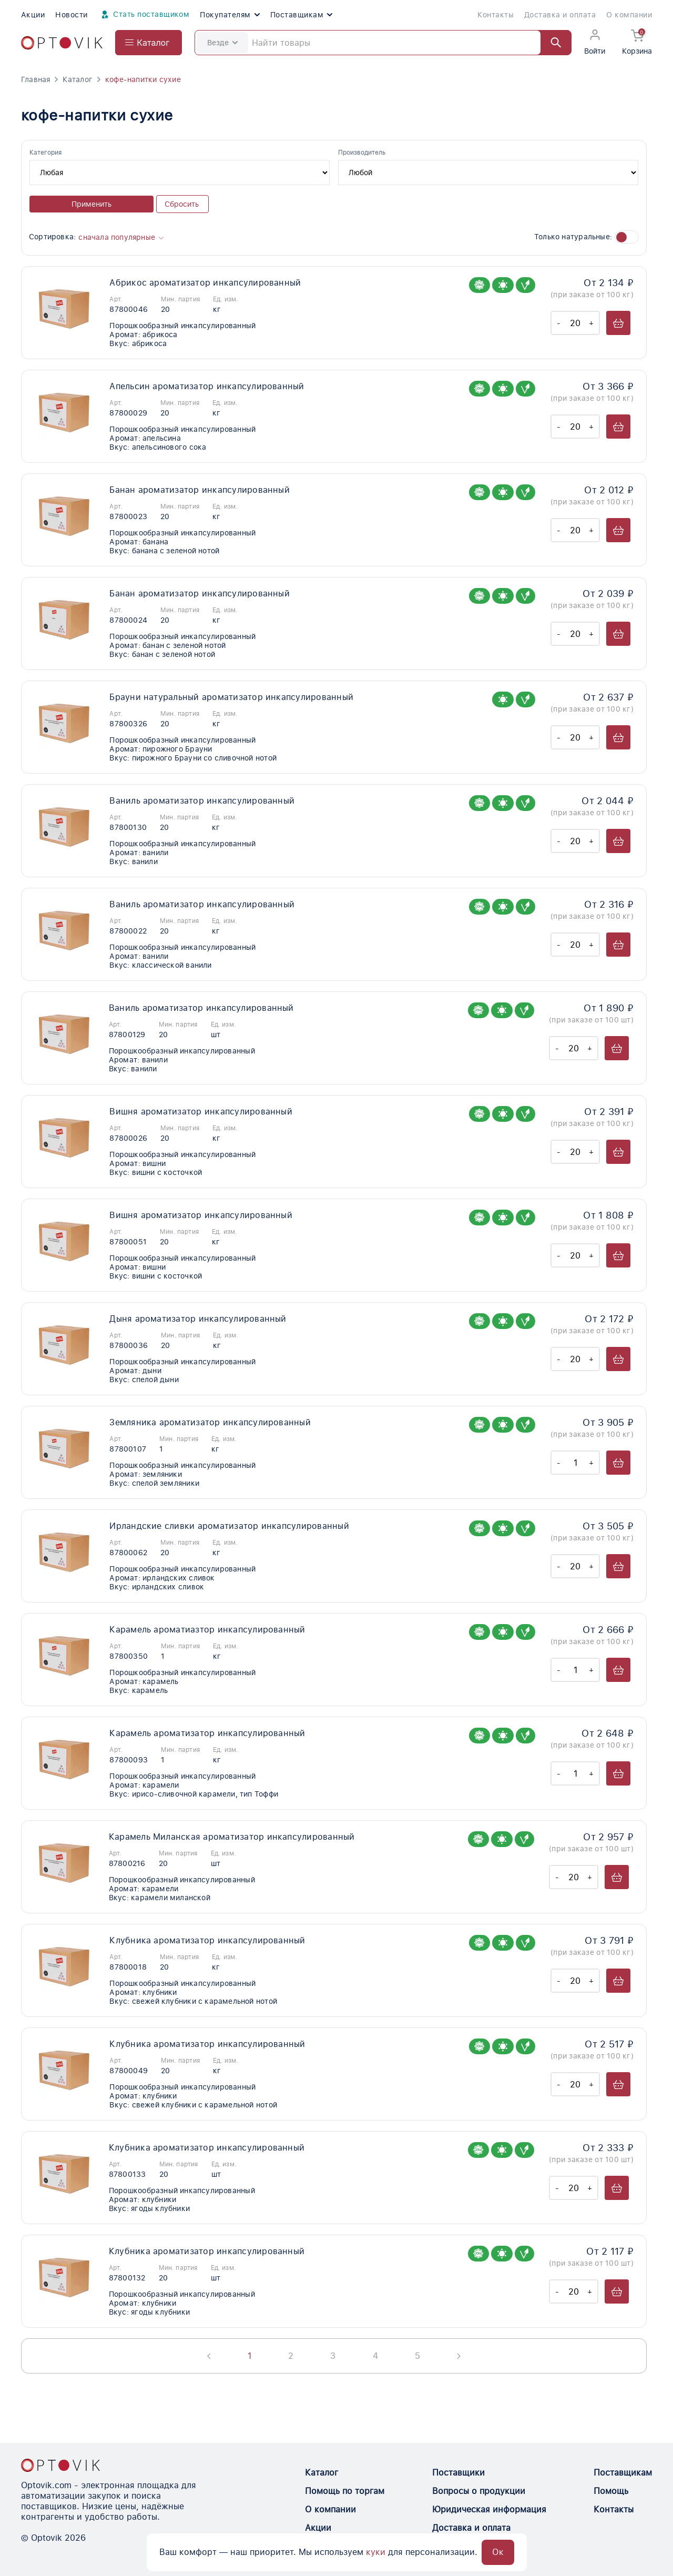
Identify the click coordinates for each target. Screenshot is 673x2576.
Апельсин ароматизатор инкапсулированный (206, 386)
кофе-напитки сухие (143, 79)
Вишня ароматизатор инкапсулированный (200, 1112)
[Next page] (459, 2356)
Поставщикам (301, 14)
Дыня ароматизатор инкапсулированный (197, 1319)
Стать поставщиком (144, 14)
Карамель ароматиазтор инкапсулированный (207, 1630)
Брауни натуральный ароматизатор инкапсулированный (231, 697)
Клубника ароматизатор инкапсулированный (207, 1940)
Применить (91, 204)
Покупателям (229, 14)
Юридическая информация (489, 2509)
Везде (222, 42)
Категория (45, 152)
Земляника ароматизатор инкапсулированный (210, 1422)
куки (375, 2552)
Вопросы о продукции (478, 2491)
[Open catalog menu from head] (148, 42)
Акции (33, 15)
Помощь (611, 2491)
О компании (629, 15)
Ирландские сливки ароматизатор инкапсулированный (229, 1526)
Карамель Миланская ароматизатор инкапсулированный (232, 1837)
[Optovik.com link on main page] (62, 43)
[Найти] (551, 42)
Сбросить (182, 204)
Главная (35, 79)
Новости (71, 15)
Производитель (361, 152)
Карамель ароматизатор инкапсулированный (207, 1733)
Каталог (77, 79)
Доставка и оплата (560, 15)
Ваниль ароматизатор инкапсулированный (201, 801)
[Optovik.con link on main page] (60, 2465)
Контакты (495, 15)
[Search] (383, 42)
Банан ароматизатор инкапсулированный (199, 490)
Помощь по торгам (344, 2491)
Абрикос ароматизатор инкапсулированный (205, 283)
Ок (498, 2552)
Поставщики (458, 2473)
